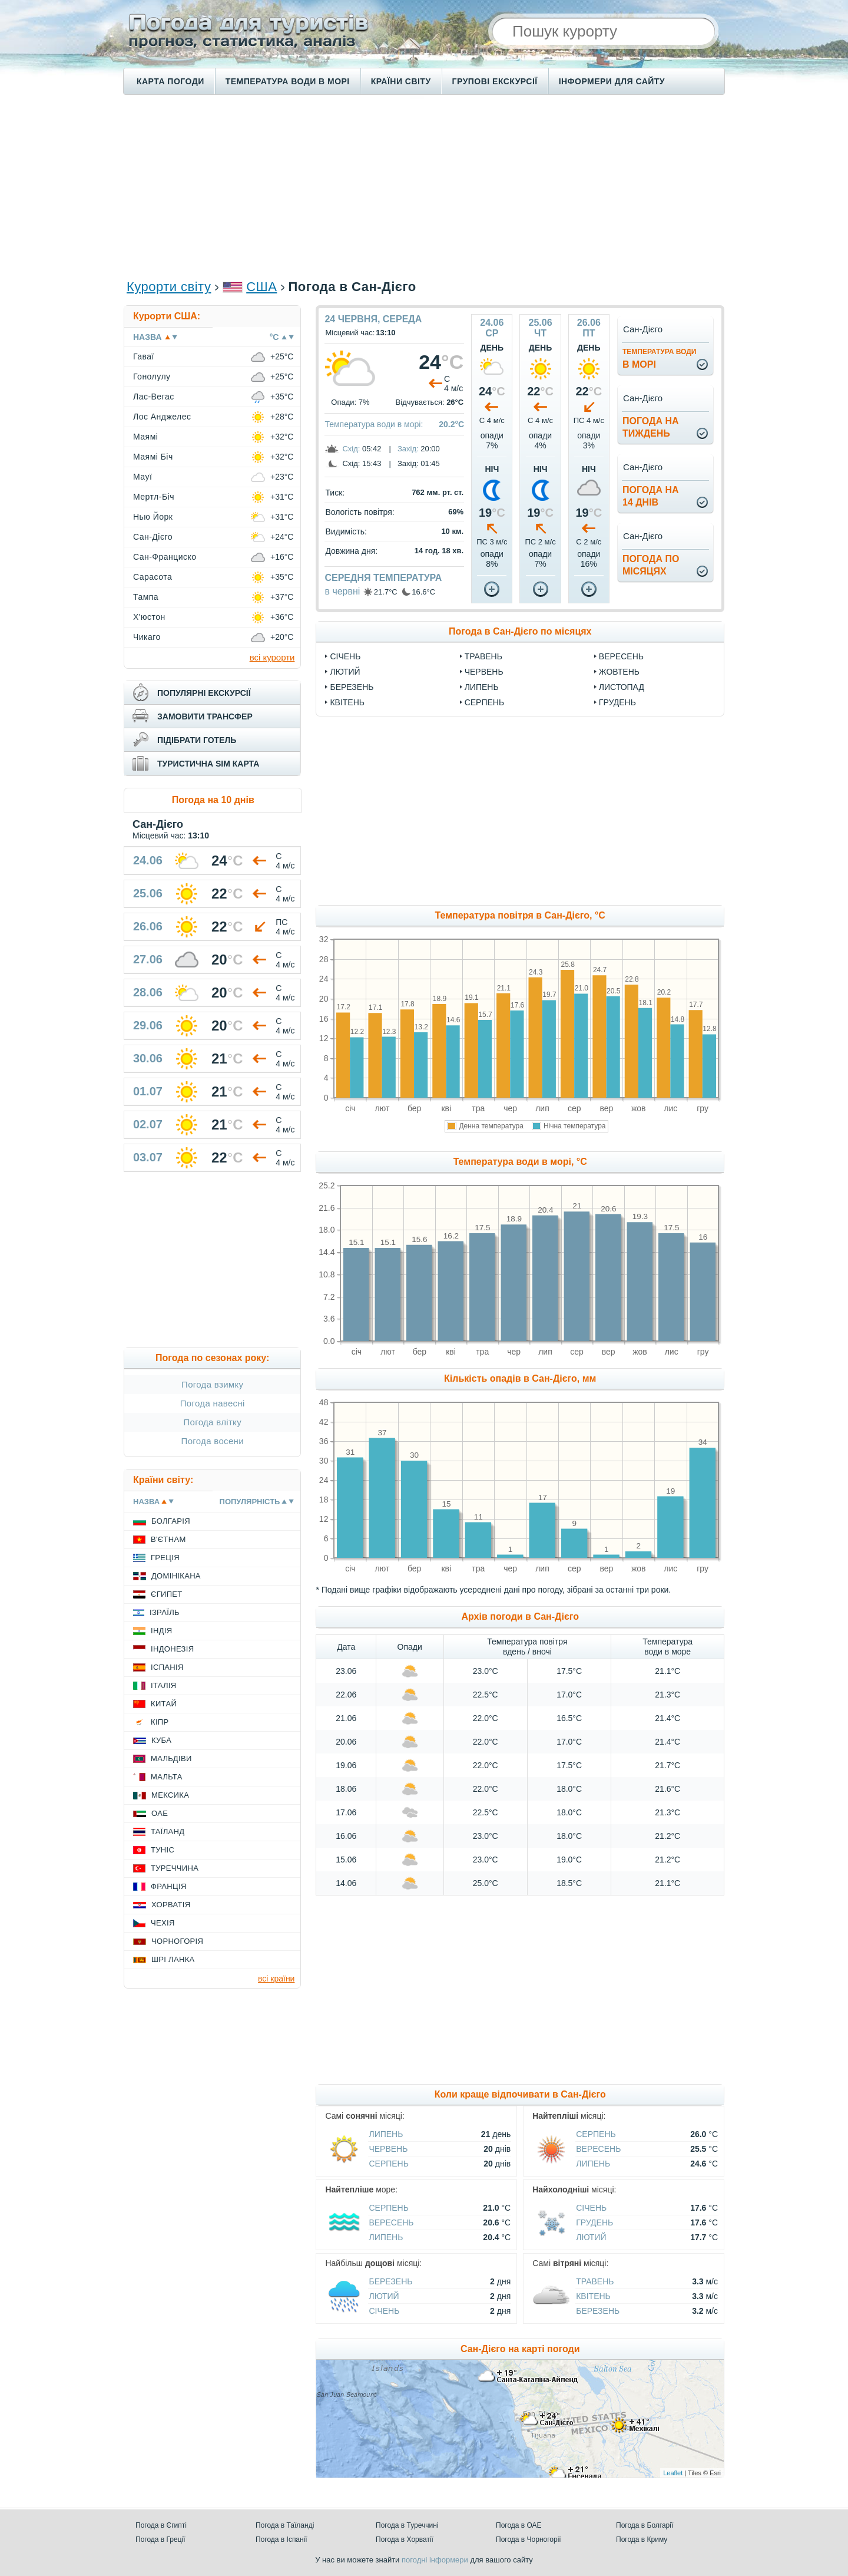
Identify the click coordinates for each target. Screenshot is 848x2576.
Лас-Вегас (153, 396)
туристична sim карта (208, 763)
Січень (345, 656)
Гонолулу (152, 376)
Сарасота (152, 577)
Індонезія (172, 1648)
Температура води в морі (288, 81)
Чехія (163, 1922)
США (261, 286)
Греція (165, 1557)
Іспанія (167, 1667)
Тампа (145, 597)
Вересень (621, 656)
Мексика (170, 1795)
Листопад (621, 687)
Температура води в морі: (373, 424)
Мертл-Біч (153, 496)
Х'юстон (149, 617)
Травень (483, 656)
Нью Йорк (153, 516)
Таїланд (167, 1831)
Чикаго (147, 637)
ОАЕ (159, 1813)
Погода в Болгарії (644, 2525)
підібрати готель (196, 740)
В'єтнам (168, 1539)
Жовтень (619, 671)
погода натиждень (650, 427)
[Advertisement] (424, 186)
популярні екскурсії (204, 693)
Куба (161, 1740)
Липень (482, 687)
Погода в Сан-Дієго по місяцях (520, 631)
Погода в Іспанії (281, 2539)
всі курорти (272, 657)
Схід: (351, 448)
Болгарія (170, 1521)
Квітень (347, 702)
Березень (351, 687)
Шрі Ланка (173, 1959)
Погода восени (212, 1441)
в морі (659, 358)
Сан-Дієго (153, 536)
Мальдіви (171, 1758)
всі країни (276, 1978)
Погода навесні (212, 1403)
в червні (342, 591)
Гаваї (143, 356)
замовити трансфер (205, 716)
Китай (164, 1703)
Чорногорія (177, 1941)
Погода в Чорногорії (528, 2539)
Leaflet (673, 2472)
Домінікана (176, 1575)
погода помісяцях (650, 565)
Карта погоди (170, 81)
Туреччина (174, 1868)
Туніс (162, 1849)
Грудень (617, 702)
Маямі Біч (153, 456)
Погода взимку (212, 1384)
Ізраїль (165, 1612)
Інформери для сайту (612, 81)
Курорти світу (169, 286)
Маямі (145, 436)
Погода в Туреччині (407, 2525)
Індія (161, 1630)
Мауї (142, 476)
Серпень (484, 702)
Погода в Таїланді (285, 2525)
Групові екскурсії (495, 81)
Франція (169, 1886)
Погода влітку (212, 1422)
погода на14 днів (650, 496)
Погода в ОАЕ (519, 2525)
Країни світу (401, 81)
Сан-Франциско (165, 557)
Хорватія (170, 1904)
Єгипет (167, 1594)
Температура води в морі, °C (520, 1162)
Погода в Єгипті (161, 2525)
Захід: (408, 448)
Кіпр (159, 1722)
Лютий (345, 671)
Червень (484, 671)
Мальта (167, 1776)
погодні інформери (435, 2559)
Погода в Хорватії (404, 2539)
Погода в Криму (641, 2539)
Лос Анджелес (162, 416)
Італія (164, 1685)
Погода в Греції (160, 2539)
